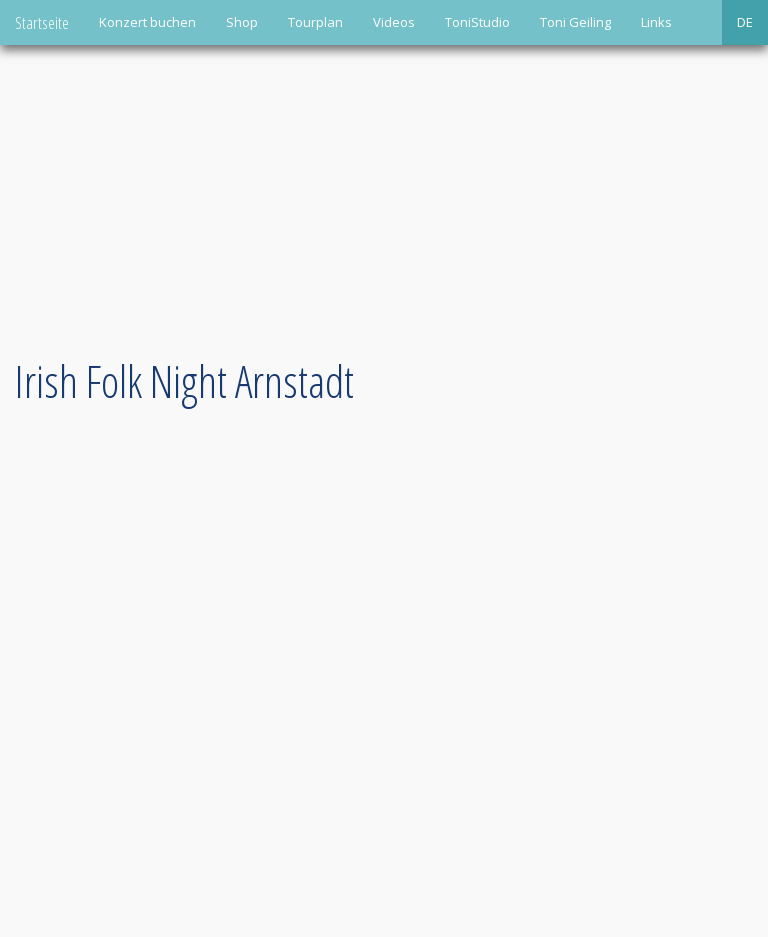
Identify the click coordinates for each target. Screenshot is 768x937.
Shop (242, 22)
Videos (394, 22)
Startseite (42, 22)
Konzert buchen (147, 22)
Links (656, 22)
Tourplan (315, 22)
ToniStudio (477, 22)
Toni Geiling (575, 22)
